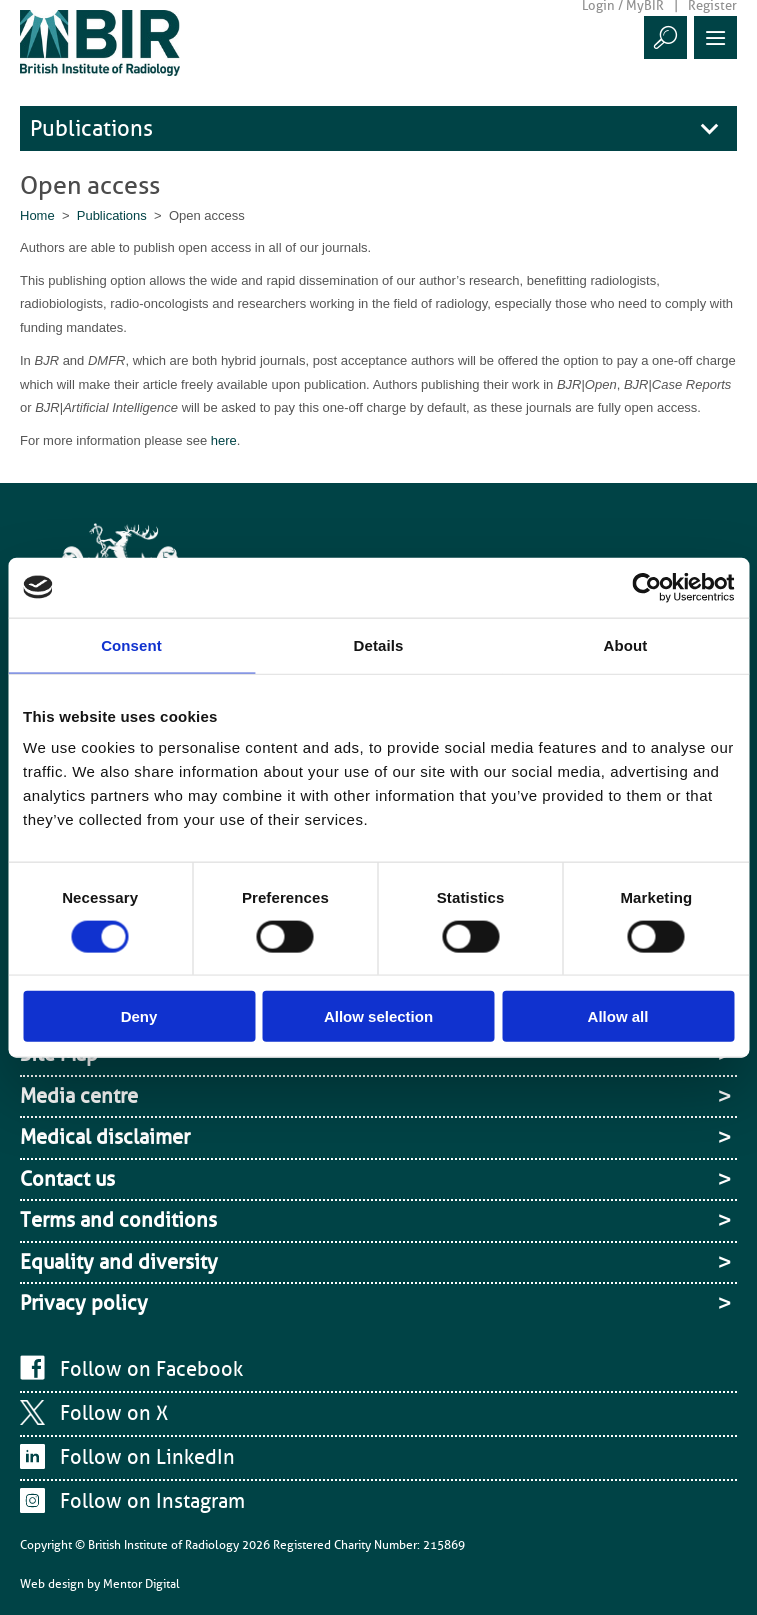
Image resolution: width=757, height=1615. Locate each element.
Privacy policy (84, 1303)
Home (37, 215)
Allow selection (378, 1016)
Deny (139, 1016)
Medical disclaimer (105, 1137)
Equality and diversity (119, 1262)
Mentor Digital (141, 1584)
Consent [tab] (131, 644)
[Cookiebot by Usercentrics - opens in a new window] (646, 587)
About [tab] (626, 644)
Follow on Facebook (151, 1369)
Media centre (79, 1096)
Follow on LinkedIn (147, 1457)
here (224, 440)
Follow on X (114, 1413)
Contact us (67, 1179)
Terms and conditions (118, 1220)
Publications (91, 128)
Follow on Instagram (152, 1501)
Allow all (618, 1016)
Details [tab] (379, 644)
